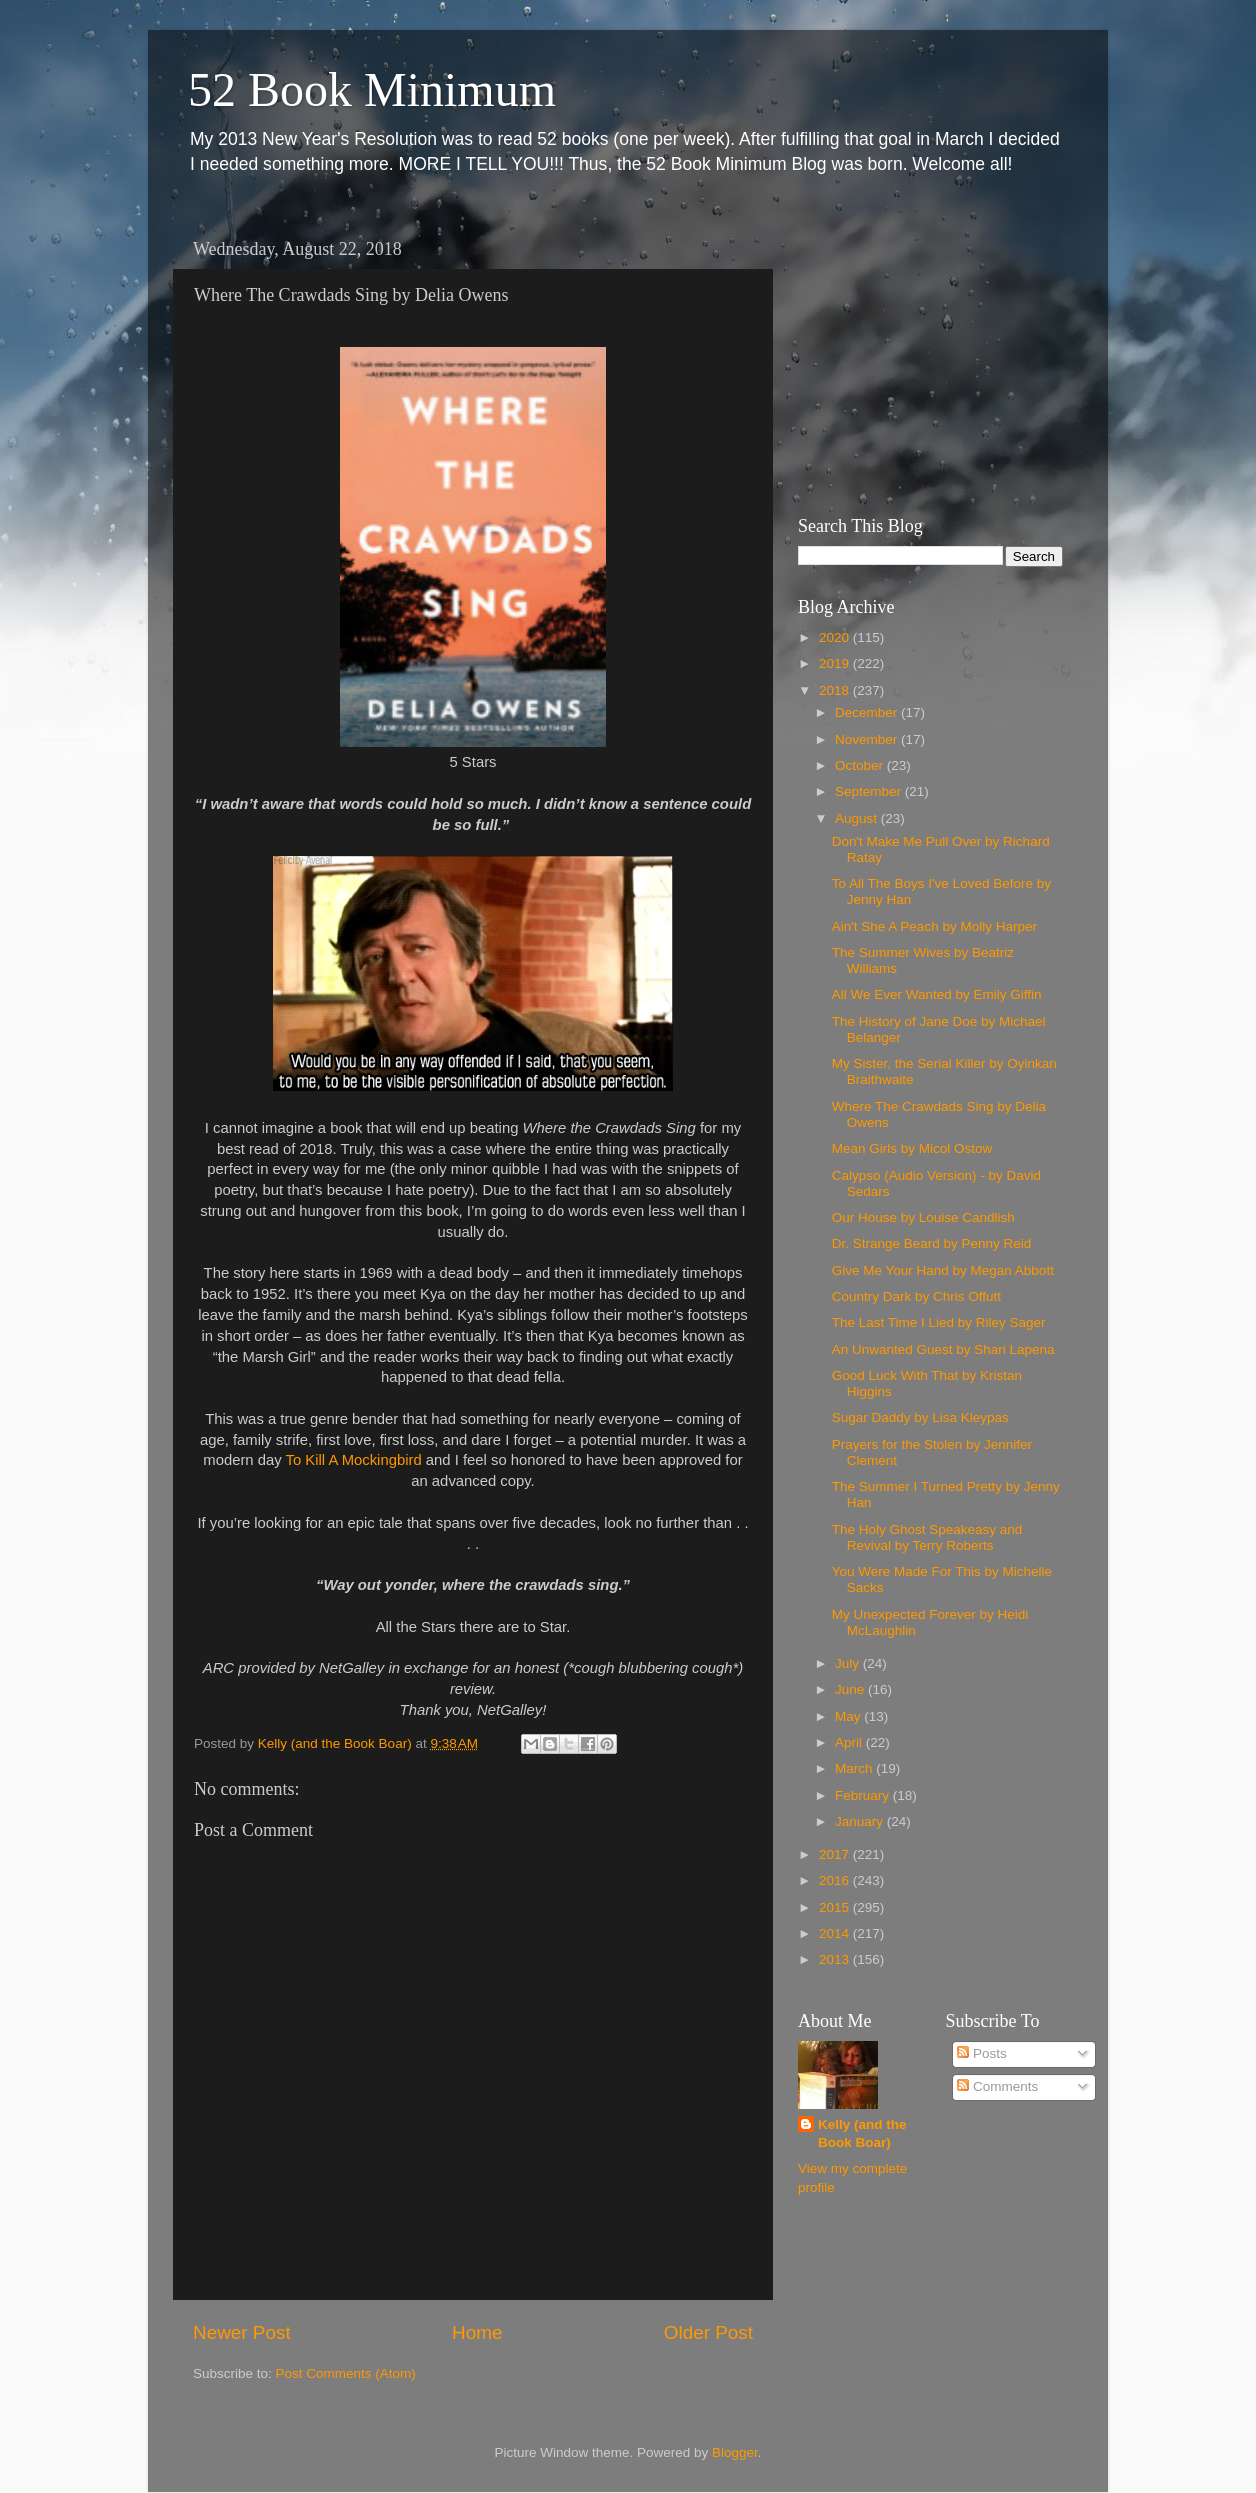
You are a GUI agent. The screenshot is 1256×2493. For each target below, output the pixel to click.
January (861, 1821)
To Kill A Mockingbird (354, 1460)
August (858, 818)
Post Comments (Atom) (346, 2373)
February (864, 1795)
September (870, 791)
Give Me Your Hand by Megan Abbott (943, 1270)
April (850, 1742)
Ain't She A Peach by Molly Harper (934, 926)
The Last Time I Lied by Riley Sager (939, 1322)
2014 (836, 1933)
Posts (982, 2053)
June (851, 1689)
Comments (997, 2086)
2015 (836, 1907)
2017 (836, 1854)
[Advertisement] (923, 355)
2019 (836, 663)
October (861, 765)
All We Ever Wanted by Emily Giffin (937, 994)
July (849, 1663)
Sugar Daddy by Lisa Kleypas (920, 1417)
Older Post (708, 2332)
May (849, 1716)
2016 (836, 1880)
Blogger (735, 2452)
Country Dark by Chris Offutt (916, 1296)
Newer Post (242, 2332)
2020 (836, 637)
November (868, 739)
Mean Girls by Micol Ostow (912, 1148)
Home (477, 2332)
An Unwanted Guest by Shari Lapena (943, 1349)
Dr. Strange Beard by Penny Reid (932, 1243)
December (868, 712)
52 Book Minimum (372, 89)
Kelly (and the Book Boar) (862, 2134)
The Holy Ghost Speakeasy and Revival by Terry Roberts (927, 1537)
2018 (836, 690)
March (855, 1768)
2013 (836, 1959)
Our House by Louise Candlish (923, 1217)
